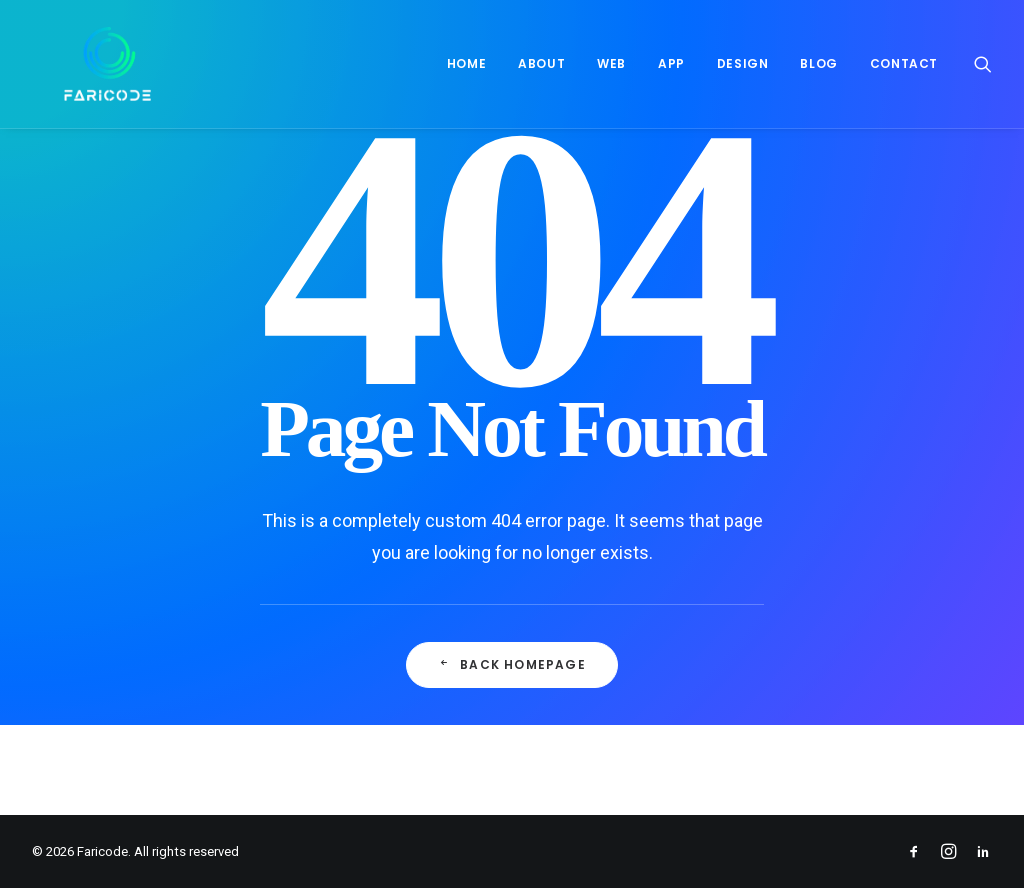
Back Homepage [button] (512, 664)
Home (466, 63)
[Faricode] (75, 64)
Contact (904, 63)
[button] (983, 64)
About (541, 63)
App (671, 63)
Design (743, 63)
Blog (818, 63)
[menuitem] (466, 64)
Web (611, 63)
